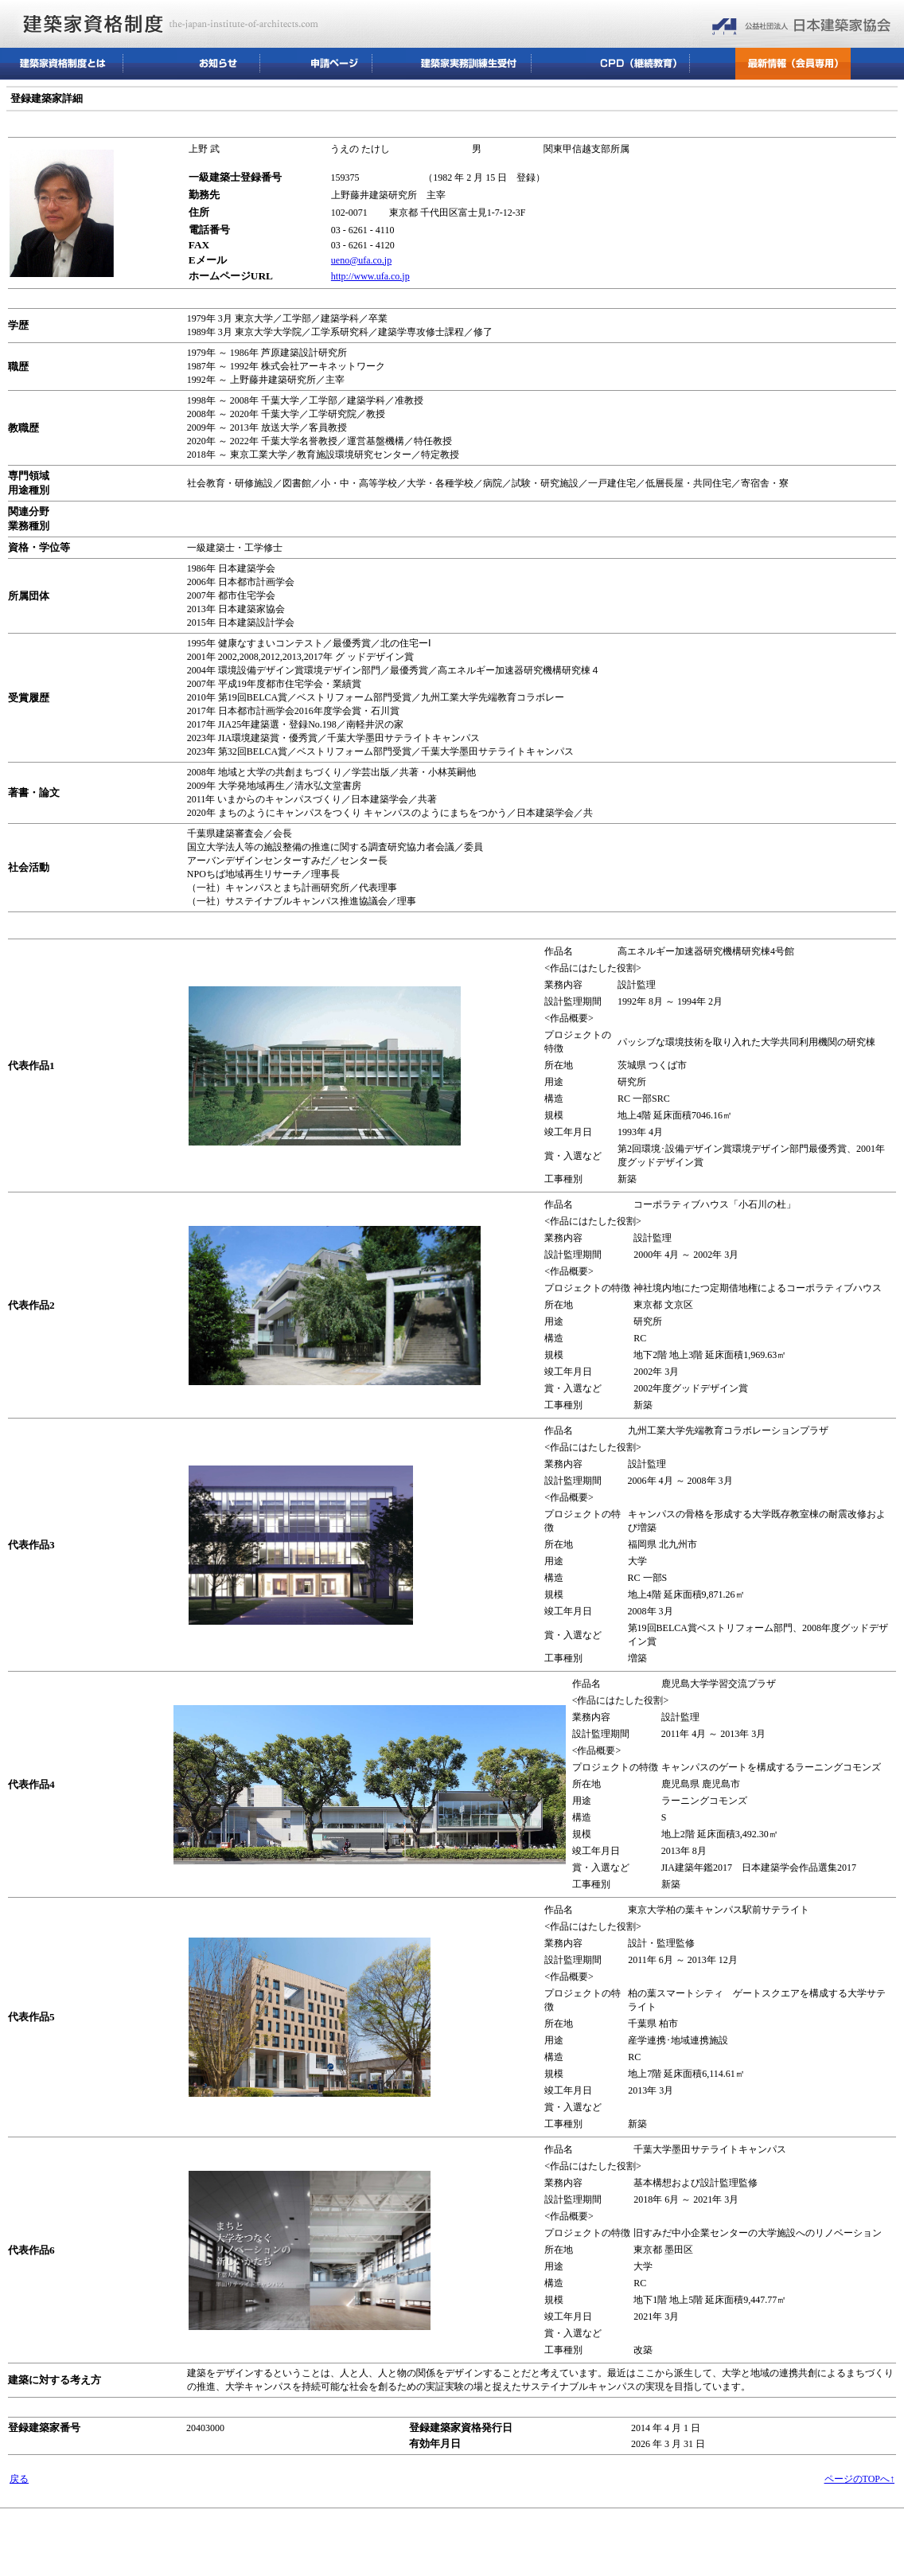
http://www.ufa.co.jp (370, 276)
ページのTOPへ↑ (859, 2478)
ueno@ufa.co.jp (361, 260)
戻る (19, 2478)
